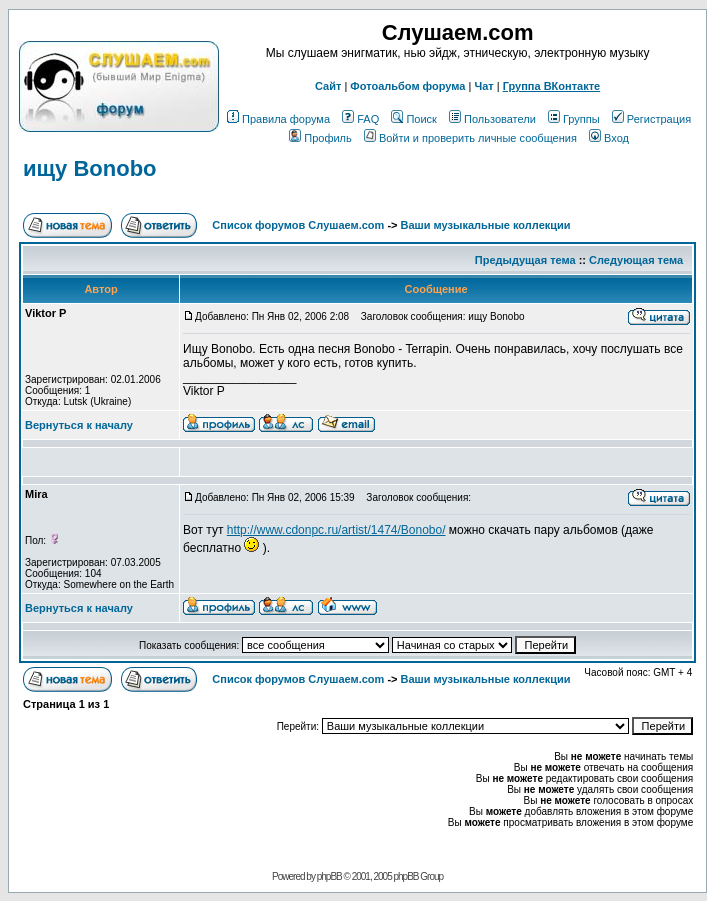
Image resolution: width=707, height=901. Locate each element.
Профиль (320, 138)
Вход (609, 138)
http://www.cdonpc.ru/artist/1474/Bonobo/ (336, 530)
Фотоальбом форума (407, 86)
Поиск (413, 119)
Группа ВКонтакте (552, 86)
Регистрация (651, 119)
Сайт (328, 86)
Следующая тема (636, 260)
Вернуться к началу (79, 425)
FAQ (360, 119)
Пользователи (492, 119)
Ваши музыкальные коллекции (486, 225)
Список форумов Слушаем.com (298, 225)
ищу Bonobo (90, 168)
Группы (574, 119)
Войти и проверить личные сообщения (470, 138)
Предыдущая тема (525, 260)
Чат (483, 86)
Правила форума (278, 119)
